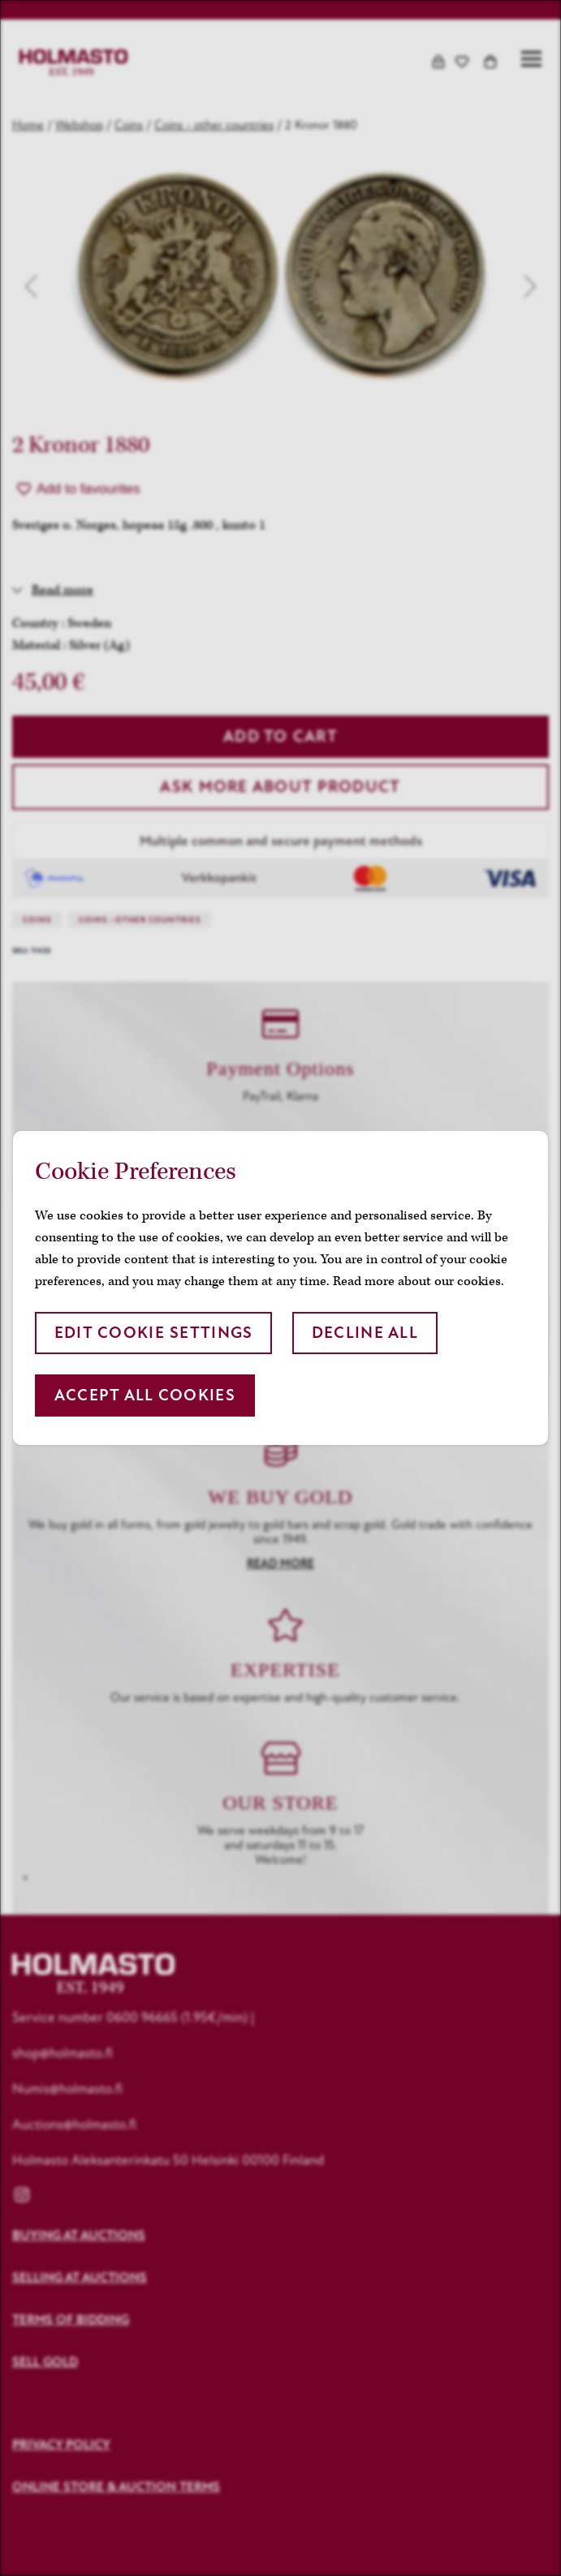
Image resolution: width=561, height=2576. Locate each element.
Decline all (365, 1332)
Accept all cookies (144, 1395)
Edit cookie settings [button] (153, 1332)
